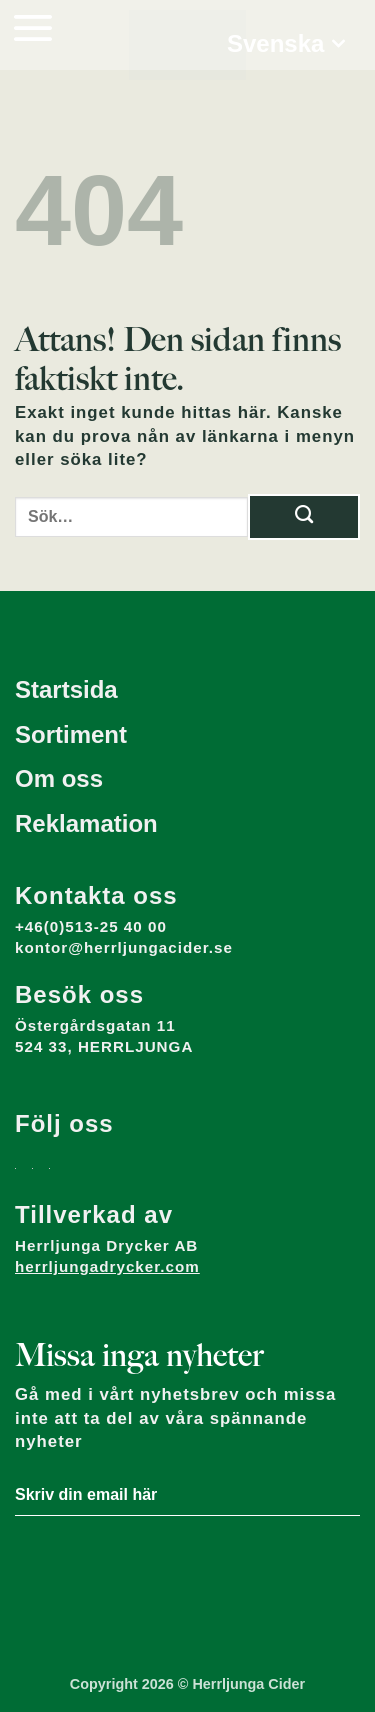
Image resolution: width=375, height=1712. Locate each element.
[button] (33, 27)
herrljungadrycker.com (107, 1266)
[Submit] (304, 517)
